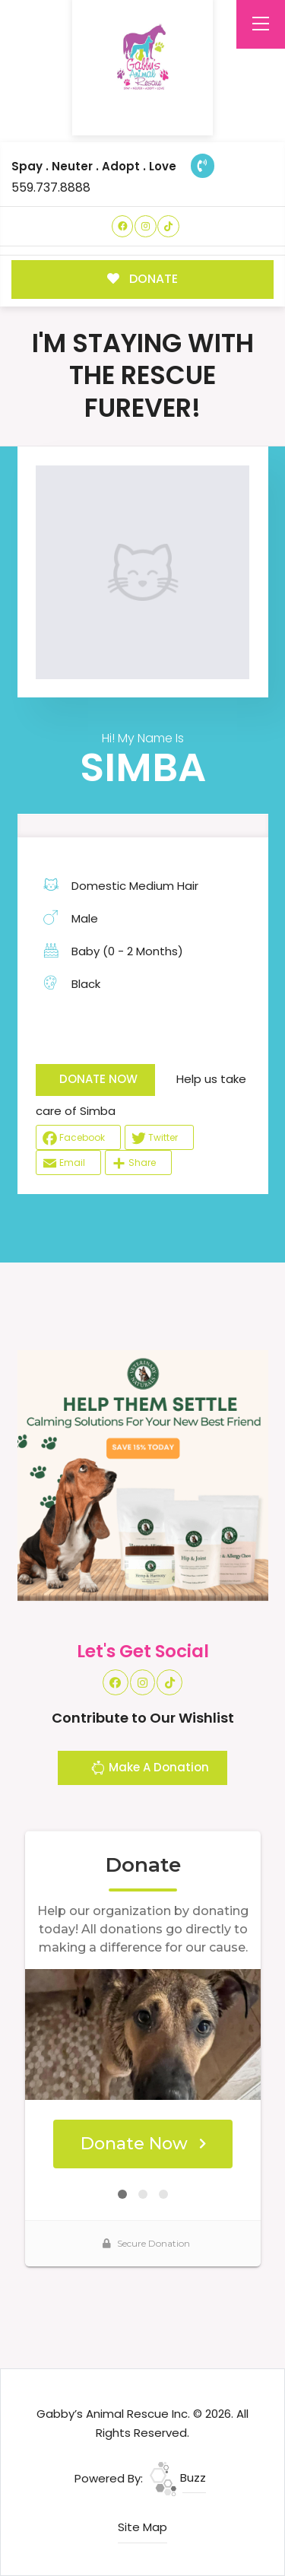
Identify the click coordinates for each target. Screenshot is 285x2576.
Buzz (178, 2477)
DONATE (142, 278)
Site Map (142, 2527)
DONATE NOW (98, 1079)
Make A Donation (149, 1769)
